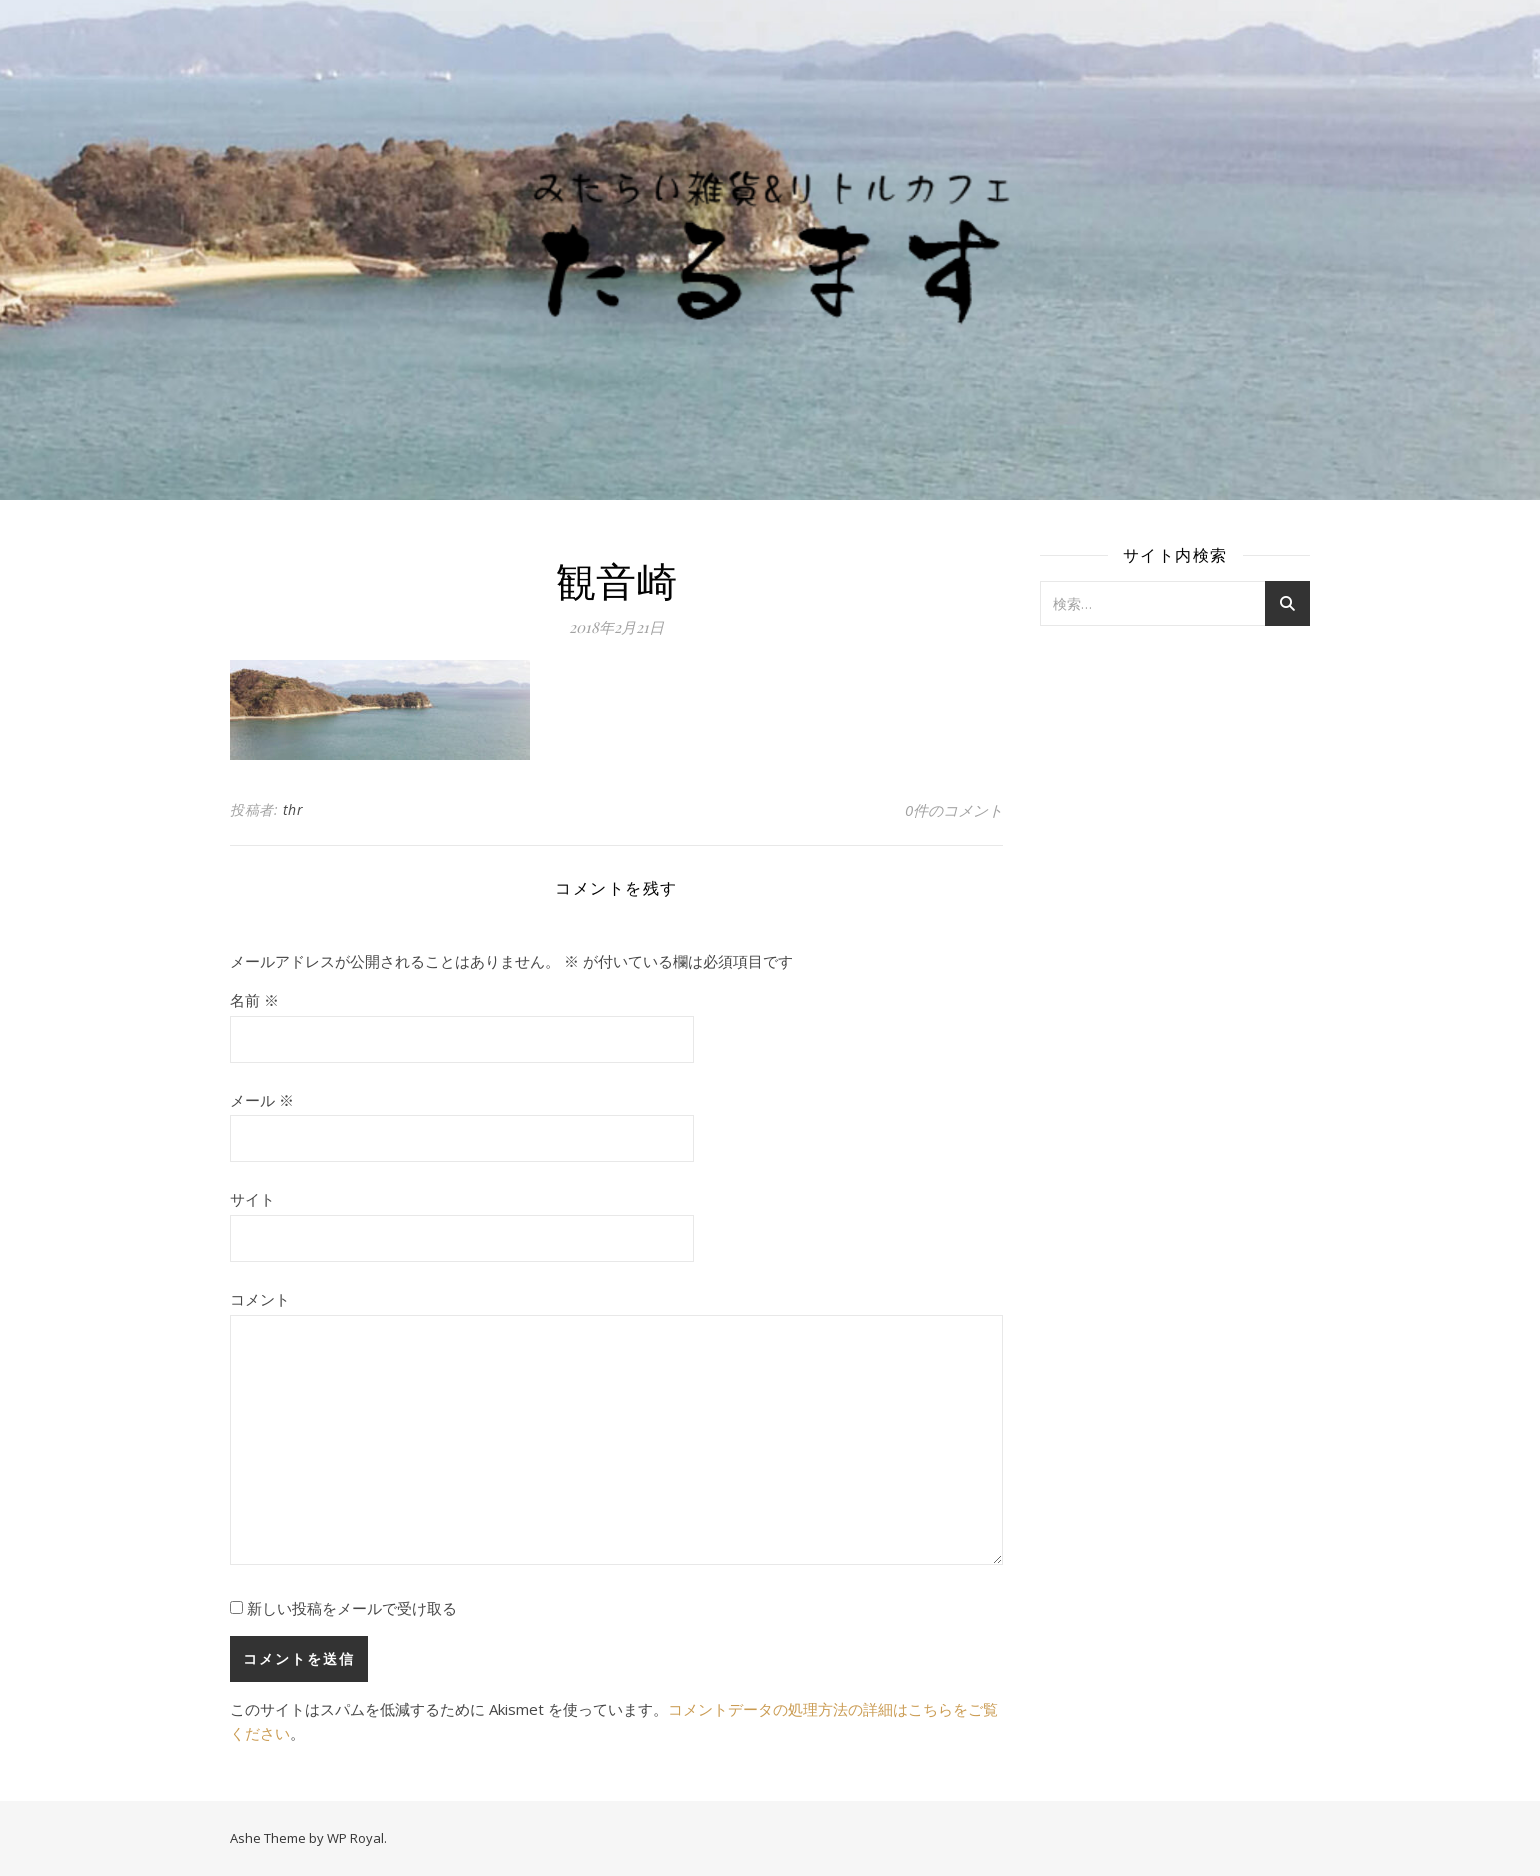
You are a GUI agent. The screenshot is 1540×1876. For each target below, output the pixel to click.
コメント (260, 1299)
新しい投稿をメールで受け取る (352, 1608)
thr (293, 809)
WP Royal (355, 1838)
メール (262, 1100)
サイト (252, 1199)
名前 (254, 1000)
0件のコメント (954, 810)
